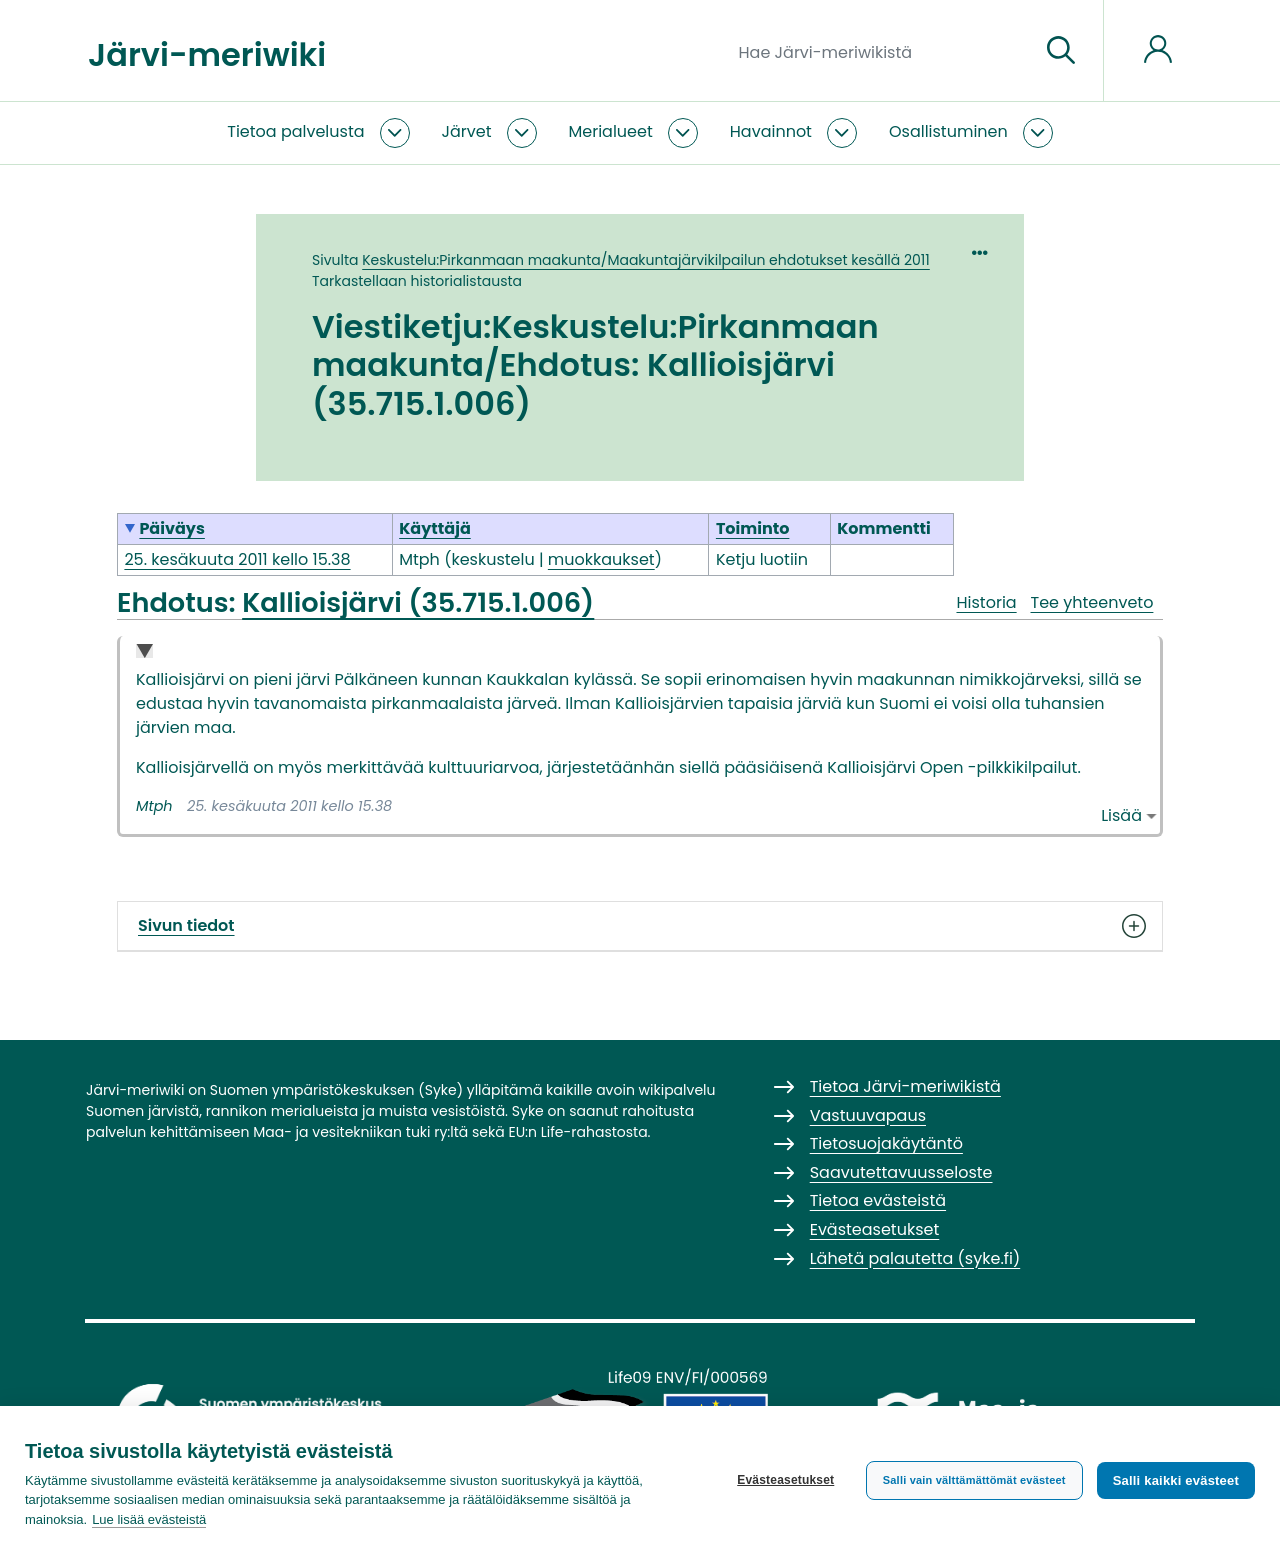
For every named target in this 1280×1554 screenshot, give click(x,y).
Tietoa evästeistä (878, 1200)
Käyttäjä (435, 528)
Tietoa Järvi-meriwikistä (905, 1086)
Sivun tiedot (640, 926)
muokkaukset (601, 559)
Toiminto (753, 528)
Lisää (1121, 815)
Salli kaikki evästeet (1176, 1480)
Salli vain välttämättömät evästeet (974, 1480)
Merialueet (611, 131)
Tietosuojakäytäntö (886, 1143)
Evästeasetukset (785, 1480)
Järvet (467, 131)
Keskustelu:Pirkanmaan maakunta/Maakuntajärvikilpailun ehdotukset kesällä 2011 (646, 260)
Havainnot (771, 131)
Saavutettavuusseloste (901, 1172)
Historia (986, 602)
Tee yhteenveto (1092, 602)
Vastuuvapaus (868, 1115)
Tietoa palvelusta (295, 131)
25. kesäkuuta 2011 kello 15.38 (237, 559)
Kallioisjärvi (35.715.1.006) (418, 601)
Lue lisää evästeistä (149, 1519)
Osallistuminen (948, 131)
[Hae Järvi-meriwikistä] (881, 51)
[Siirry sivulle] (1061, 51)
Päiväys (172, 528)
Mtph (154, 806)
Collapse (144, 652)
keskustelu (492, 559)
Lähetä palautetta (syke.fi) (915, 1258)
